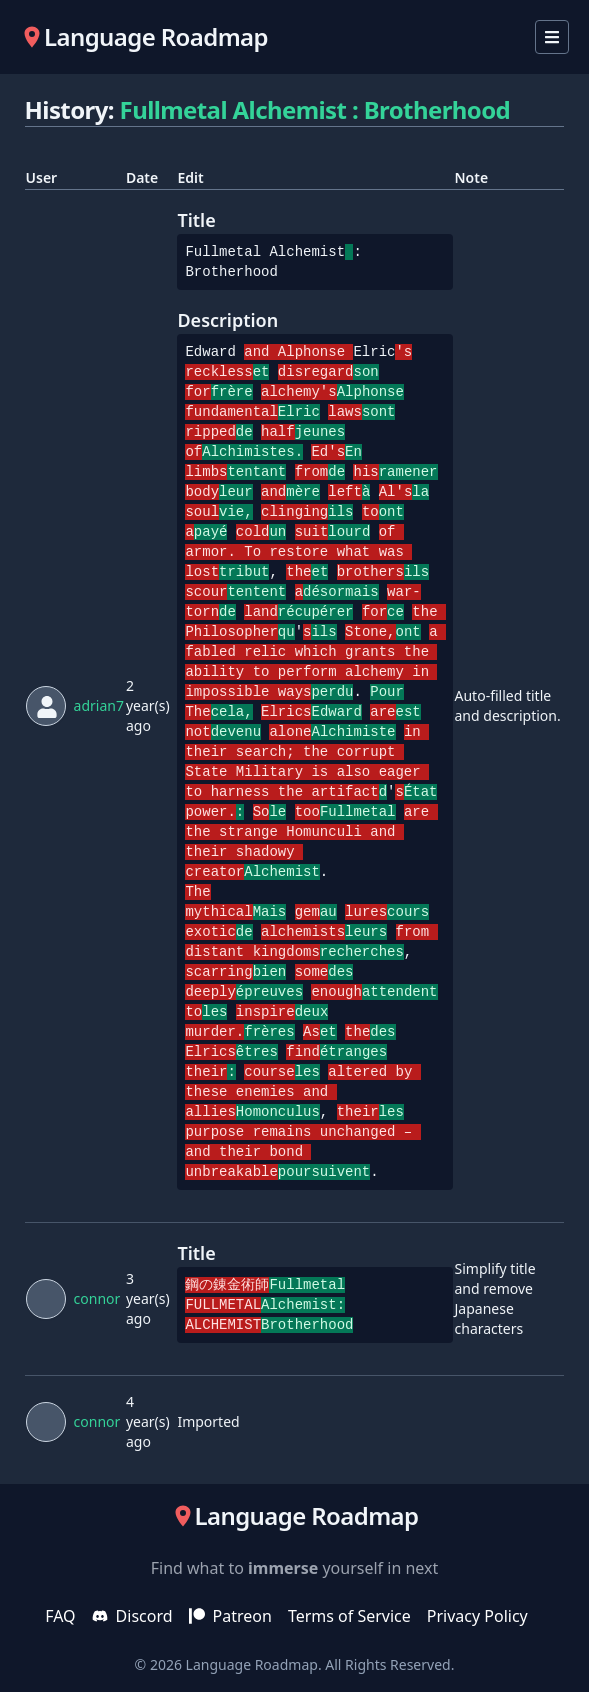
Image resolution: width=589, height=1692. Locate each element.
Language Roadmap (252, 1664)
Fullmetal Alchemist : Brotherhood (315, 109)
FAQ (60, 1616)
